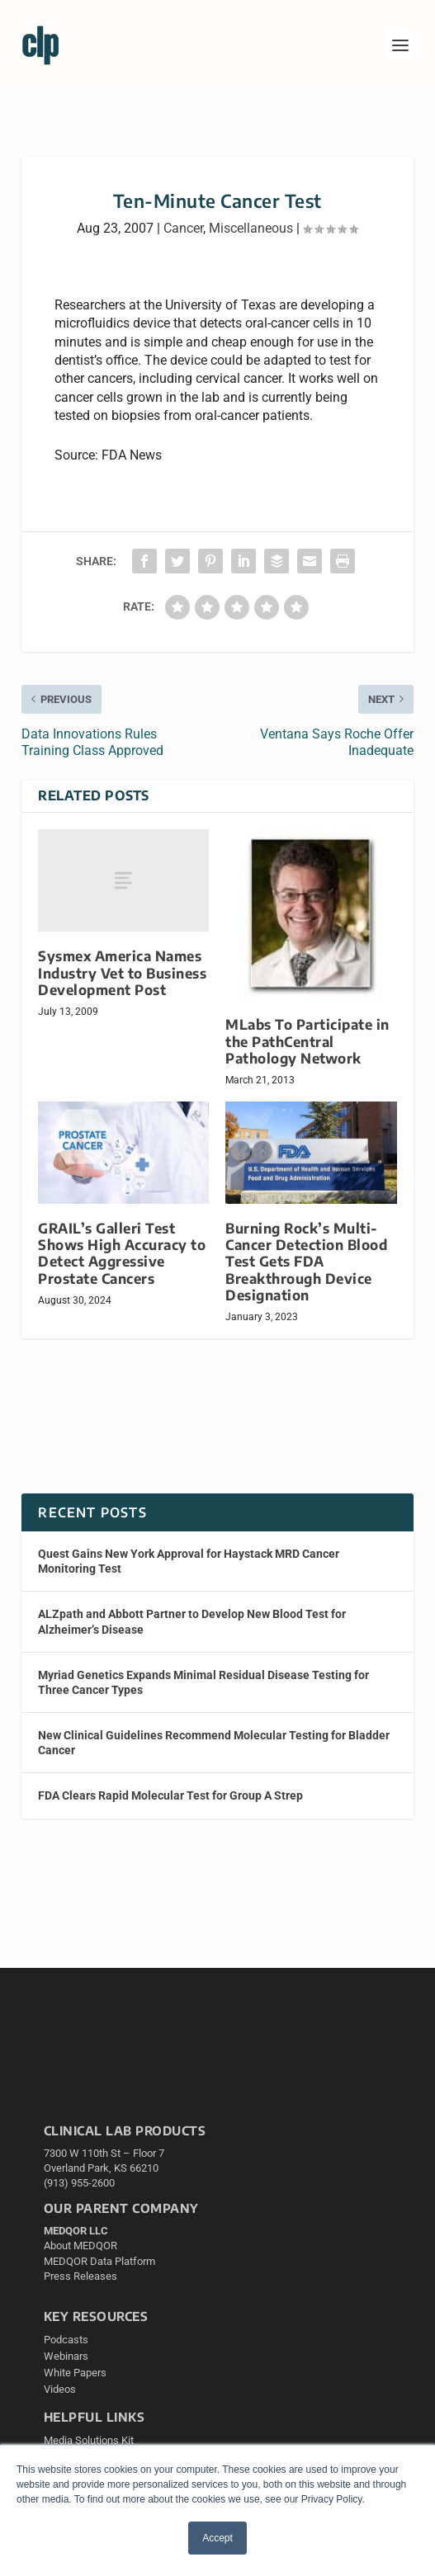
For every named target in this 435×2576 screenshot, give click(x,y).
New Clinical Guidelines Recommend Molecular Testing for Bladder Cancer (214, 1743)
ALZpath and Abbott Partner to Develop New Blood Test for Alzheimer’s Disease (192, 1621)
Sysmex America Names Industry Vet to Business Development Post (122, 972)
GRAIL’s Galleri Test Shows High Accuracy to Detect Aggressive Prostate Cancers (122, 1253)
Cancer (183, 228)
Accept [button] (217, 2538)
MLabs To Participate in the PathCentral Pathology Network (307, 1041)
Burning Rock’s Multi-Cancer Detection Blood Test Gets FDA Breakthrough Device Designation (306, 1262)
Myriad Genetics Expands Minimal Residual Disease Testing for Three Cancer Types (203, 1682)
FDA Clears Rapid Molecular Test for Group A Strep (170, 1795)
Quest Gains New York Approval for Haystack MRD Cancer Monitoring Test (188, 1561)
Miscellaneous (251, 228)
